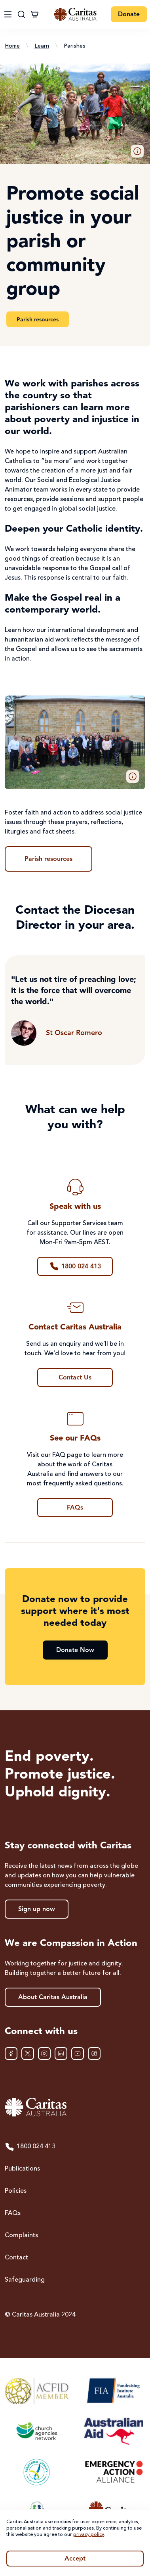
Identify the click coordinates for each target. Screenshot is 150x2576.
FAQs (13, 2213)
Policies (16, 2191)
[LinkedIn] (61, 2053)
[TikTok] (94, 2053)
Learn (41, 46)
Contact (16, 2258)
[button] (137, 151)
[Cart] (35, 14)
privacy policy (88, 2534)
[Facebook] (11, 2053)
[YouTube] (77, 2053)
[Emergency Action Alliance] (113, 2472)
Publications (22, 2169)
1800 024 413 (30, 2146)
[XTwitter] (27, 2053)
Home (12, 46)
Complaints (21, 2235)
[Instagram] (44, 2053)
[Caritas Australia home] (75, 2107)
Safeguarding (25, 2280)
